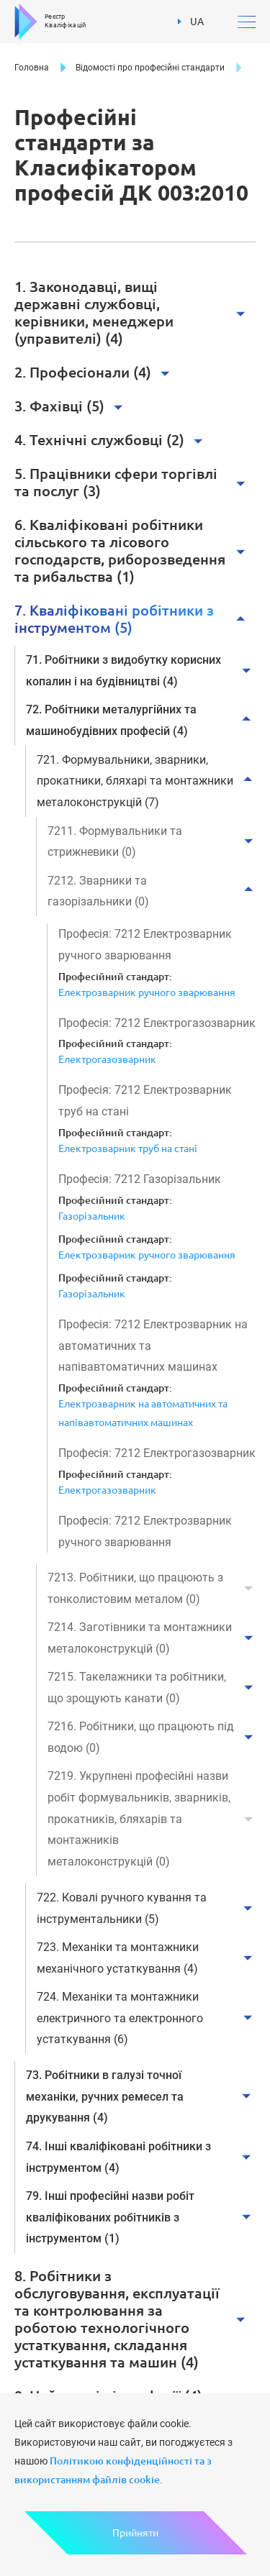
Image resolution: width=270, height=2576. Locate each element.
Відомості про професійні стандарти (150, 68)
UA (191, 19)
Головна (31, 68)
